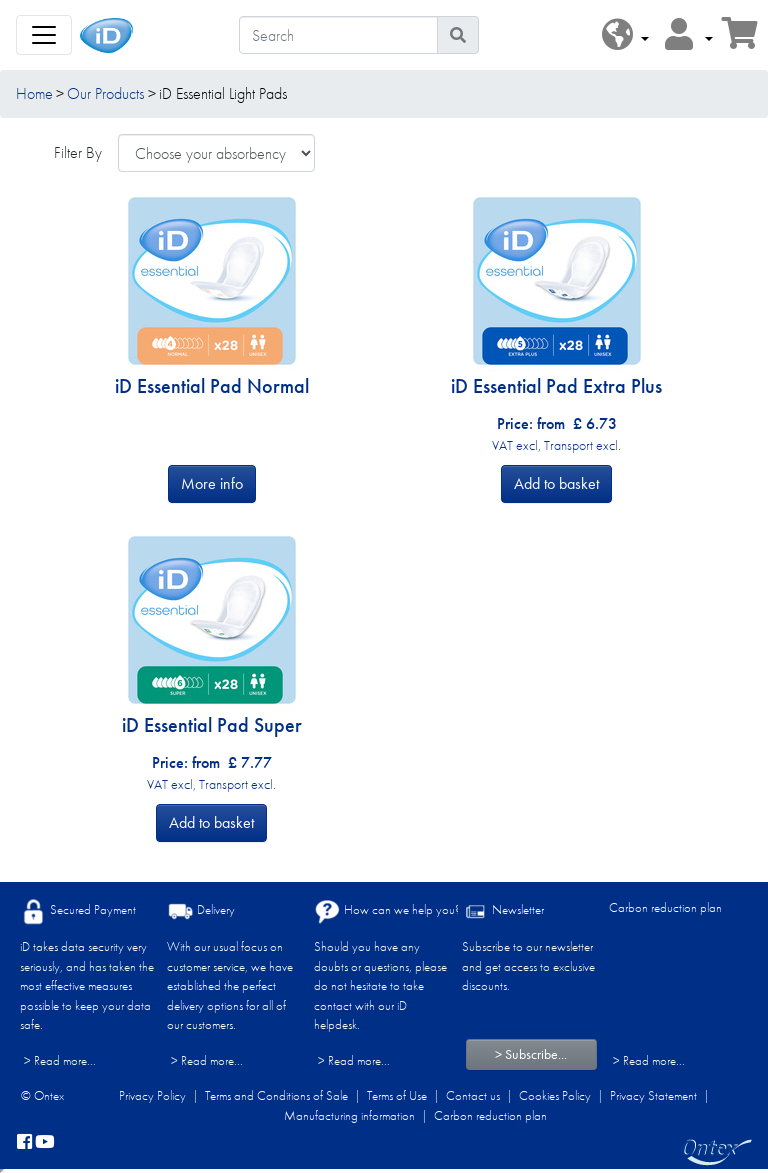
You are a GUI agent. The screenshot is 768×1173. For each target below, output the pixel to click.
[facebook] (24, 1143)
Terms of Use (397, 1095)
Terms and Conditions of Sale (276, 1095)
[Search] (338, 35)
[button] (625, 35)
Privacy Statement (653, 1095)
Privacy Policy (152, 1095)
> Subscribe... (531, 1054)
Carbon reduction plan (665, 907)
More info (212, 483)
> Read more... (60, 1060)
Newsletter (503, 911)
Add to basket (556, 483)
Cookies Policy (555, 1095)
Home (34, 93)
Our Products (105, 93)
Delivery (201, 911)
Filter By (78, 152)
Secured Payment (78, 911)
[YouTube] (45, 1143)
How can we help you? (387, 911)
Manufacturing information (349, 1115)
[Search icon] (458, 35)
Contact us (473, 1095)
